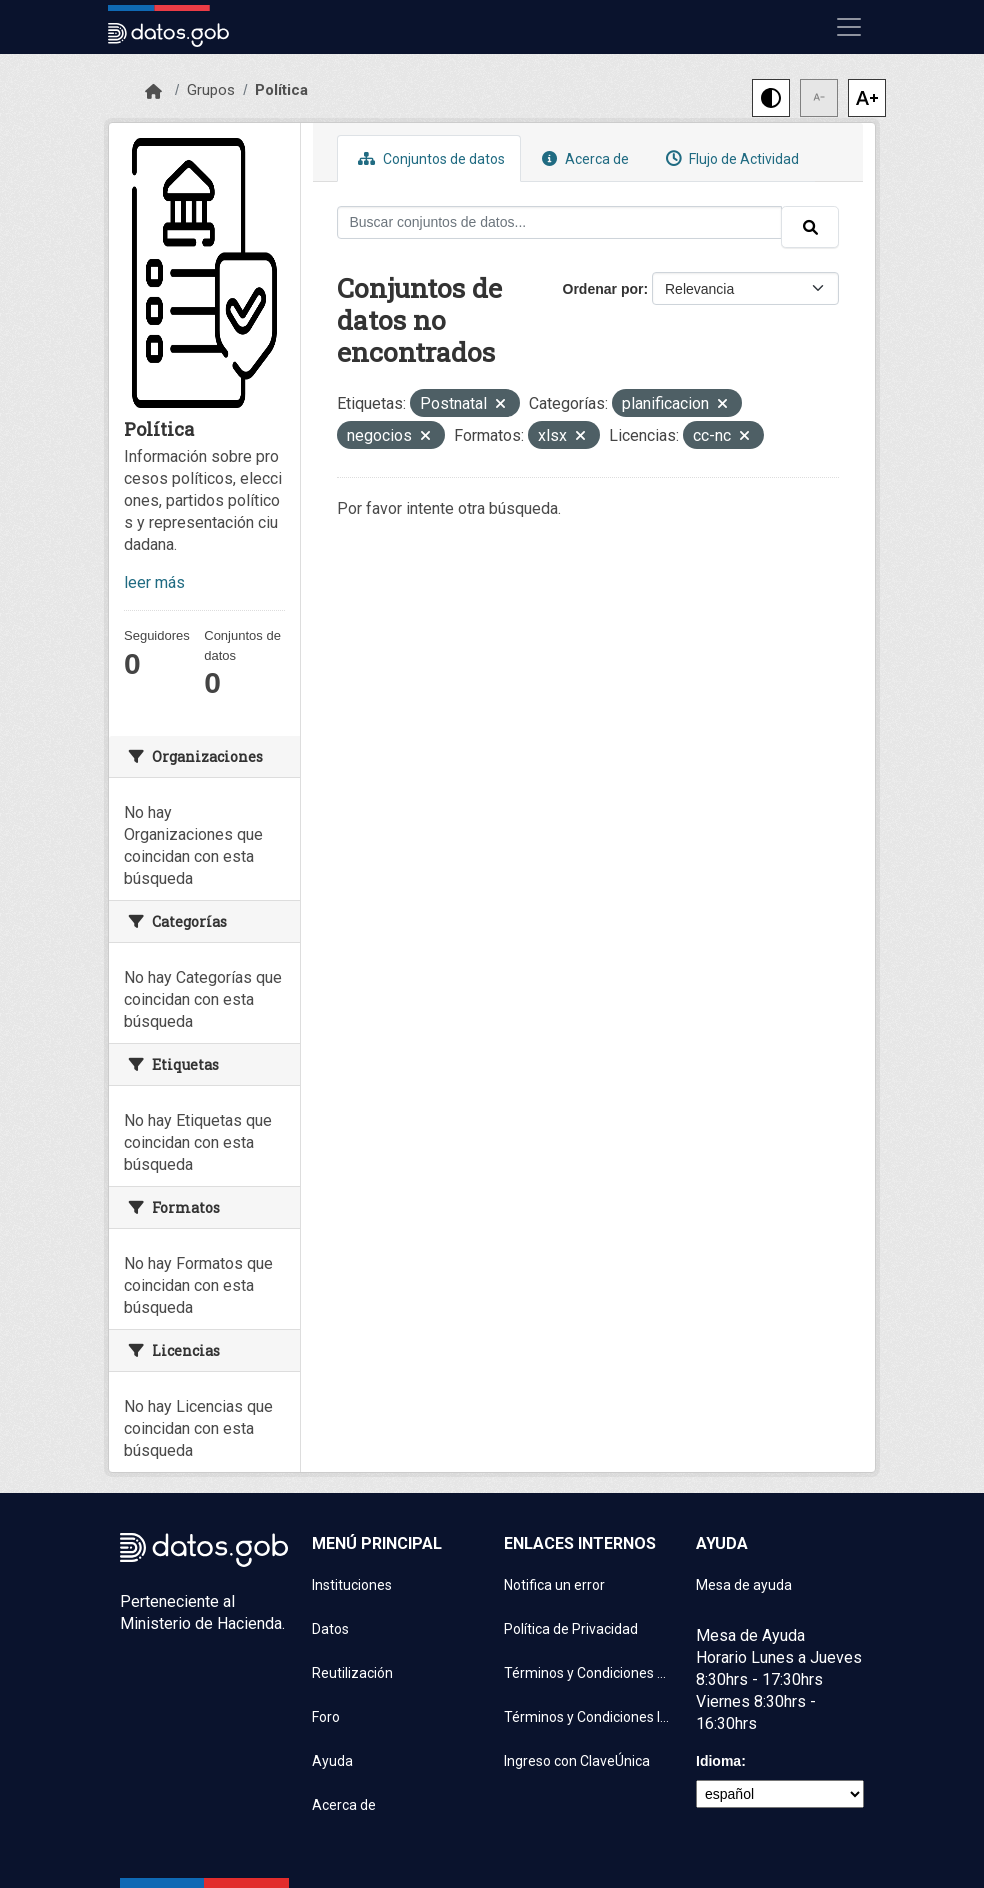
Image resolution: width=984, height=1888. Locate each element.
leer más (154, 582)
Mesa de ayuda (744, 1585)
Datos (330, 1629)
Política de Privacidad (571, 1629)
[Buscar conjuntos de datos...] (560, 222)
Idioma (718, 1761)
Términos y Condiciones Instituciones (588, 1717)
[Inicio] (153, 92)
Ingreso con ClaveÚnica (577, 1761)
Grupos (211, 90)
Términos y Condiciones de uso (588, 1673)
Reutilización (352, 1673)
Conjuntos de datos (429, 158)
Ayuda (332, 1761)
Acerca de (583, 158)
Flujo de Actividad (730, 158)
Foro (326, 1717)
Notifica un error (554, 1585)
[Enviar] (810, 227)
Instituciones (352, 1585)
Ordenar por (603, 289)
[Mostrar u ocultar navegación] (849, 27)
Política (281, 90)
